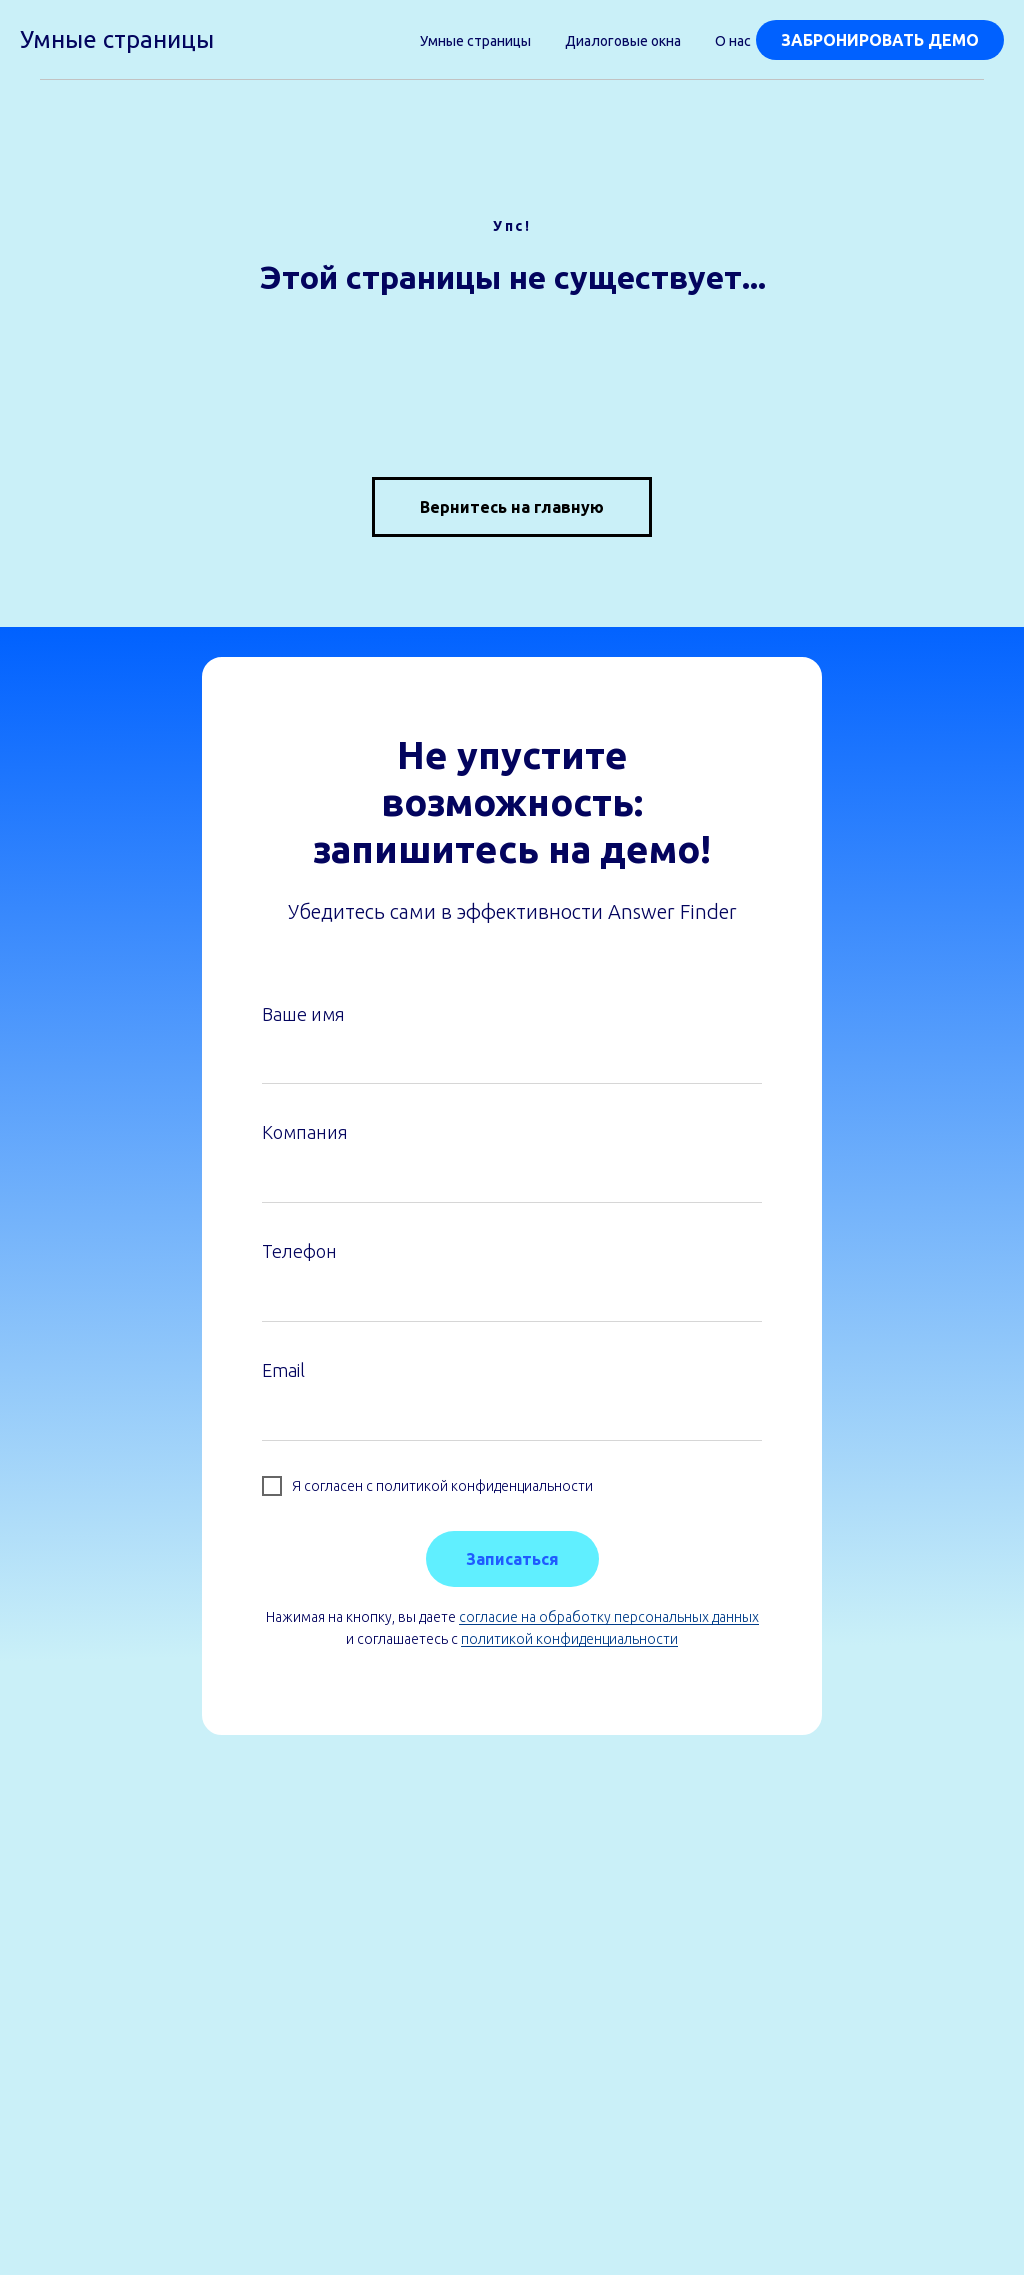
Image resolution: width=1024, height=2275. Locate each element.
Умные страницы (475, 41)
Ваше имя (303, 1014)
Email (283, 1370)
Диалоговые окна (623, 41)
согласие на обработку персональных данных (609, 1617)
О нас (733, 41)
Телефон (299, 1251)
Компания (305, 1132)
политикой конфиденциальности (569, 1639)
